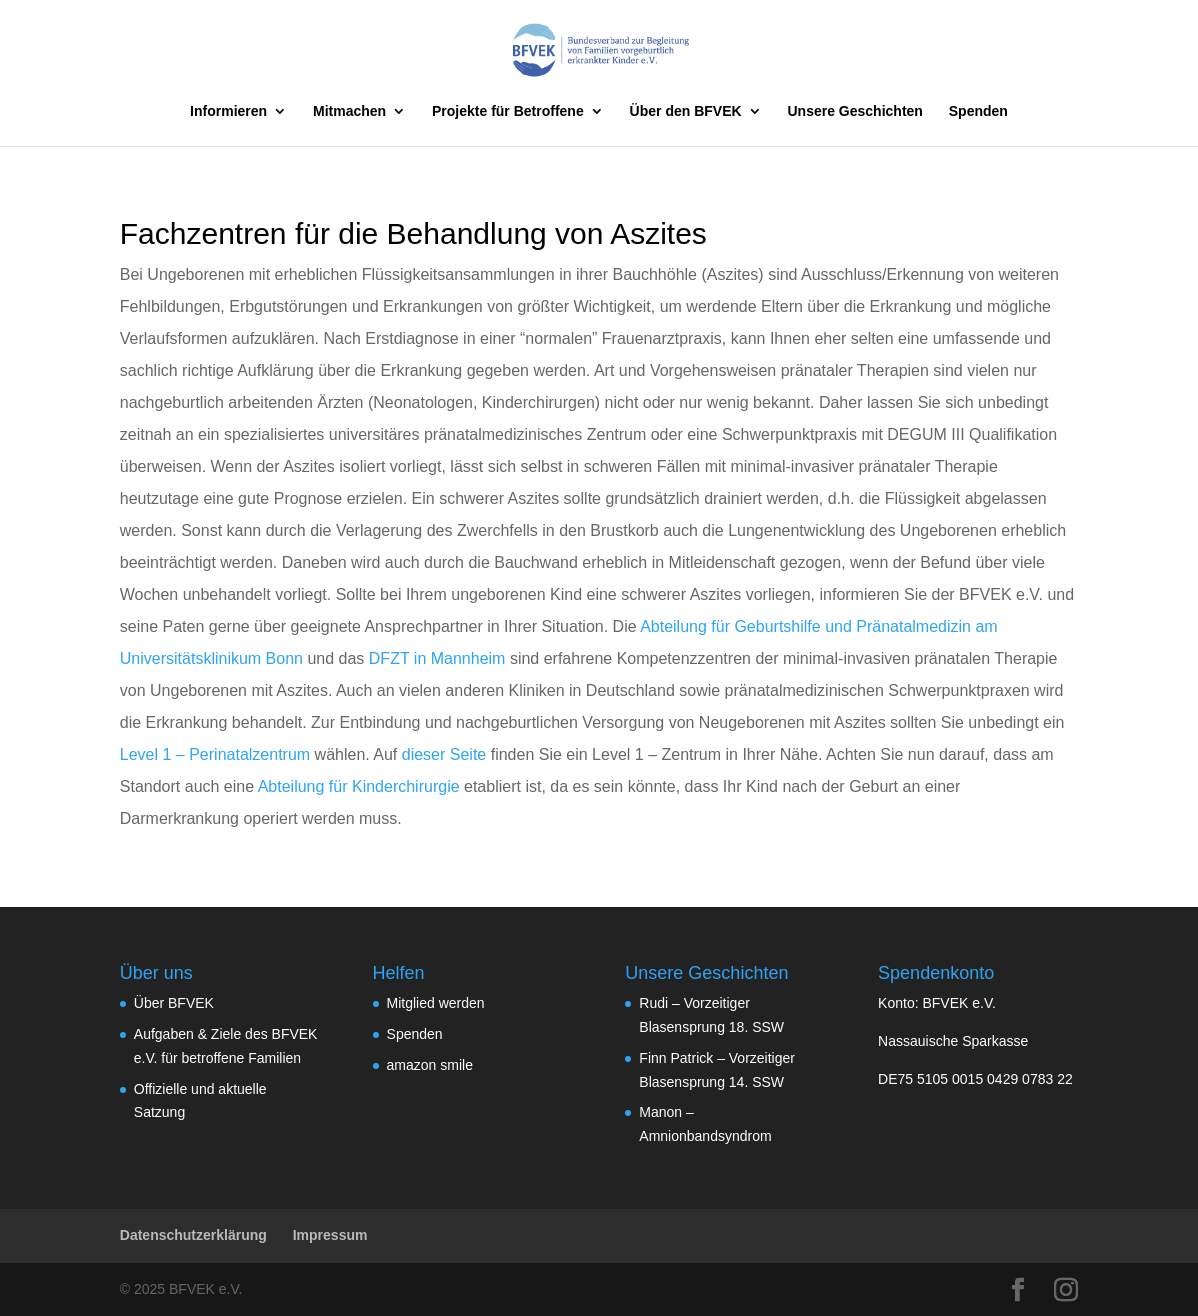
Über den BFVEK (686, 111)
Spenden (978, 111)
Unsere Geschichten (855, 111)
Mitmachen (349, 111)
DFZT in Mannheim (437, 658)
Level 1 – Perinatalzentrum (215, 754)
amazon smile (430, 1065)
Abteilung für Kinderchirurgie (359, 786)
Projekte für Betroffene (508, 111)
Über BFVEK (174, 1003)
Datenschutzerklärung (193, 1235)
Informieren (228, 111)
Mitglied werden (436, 1003)
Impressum (330, 1235)
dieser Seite (444, 754)
